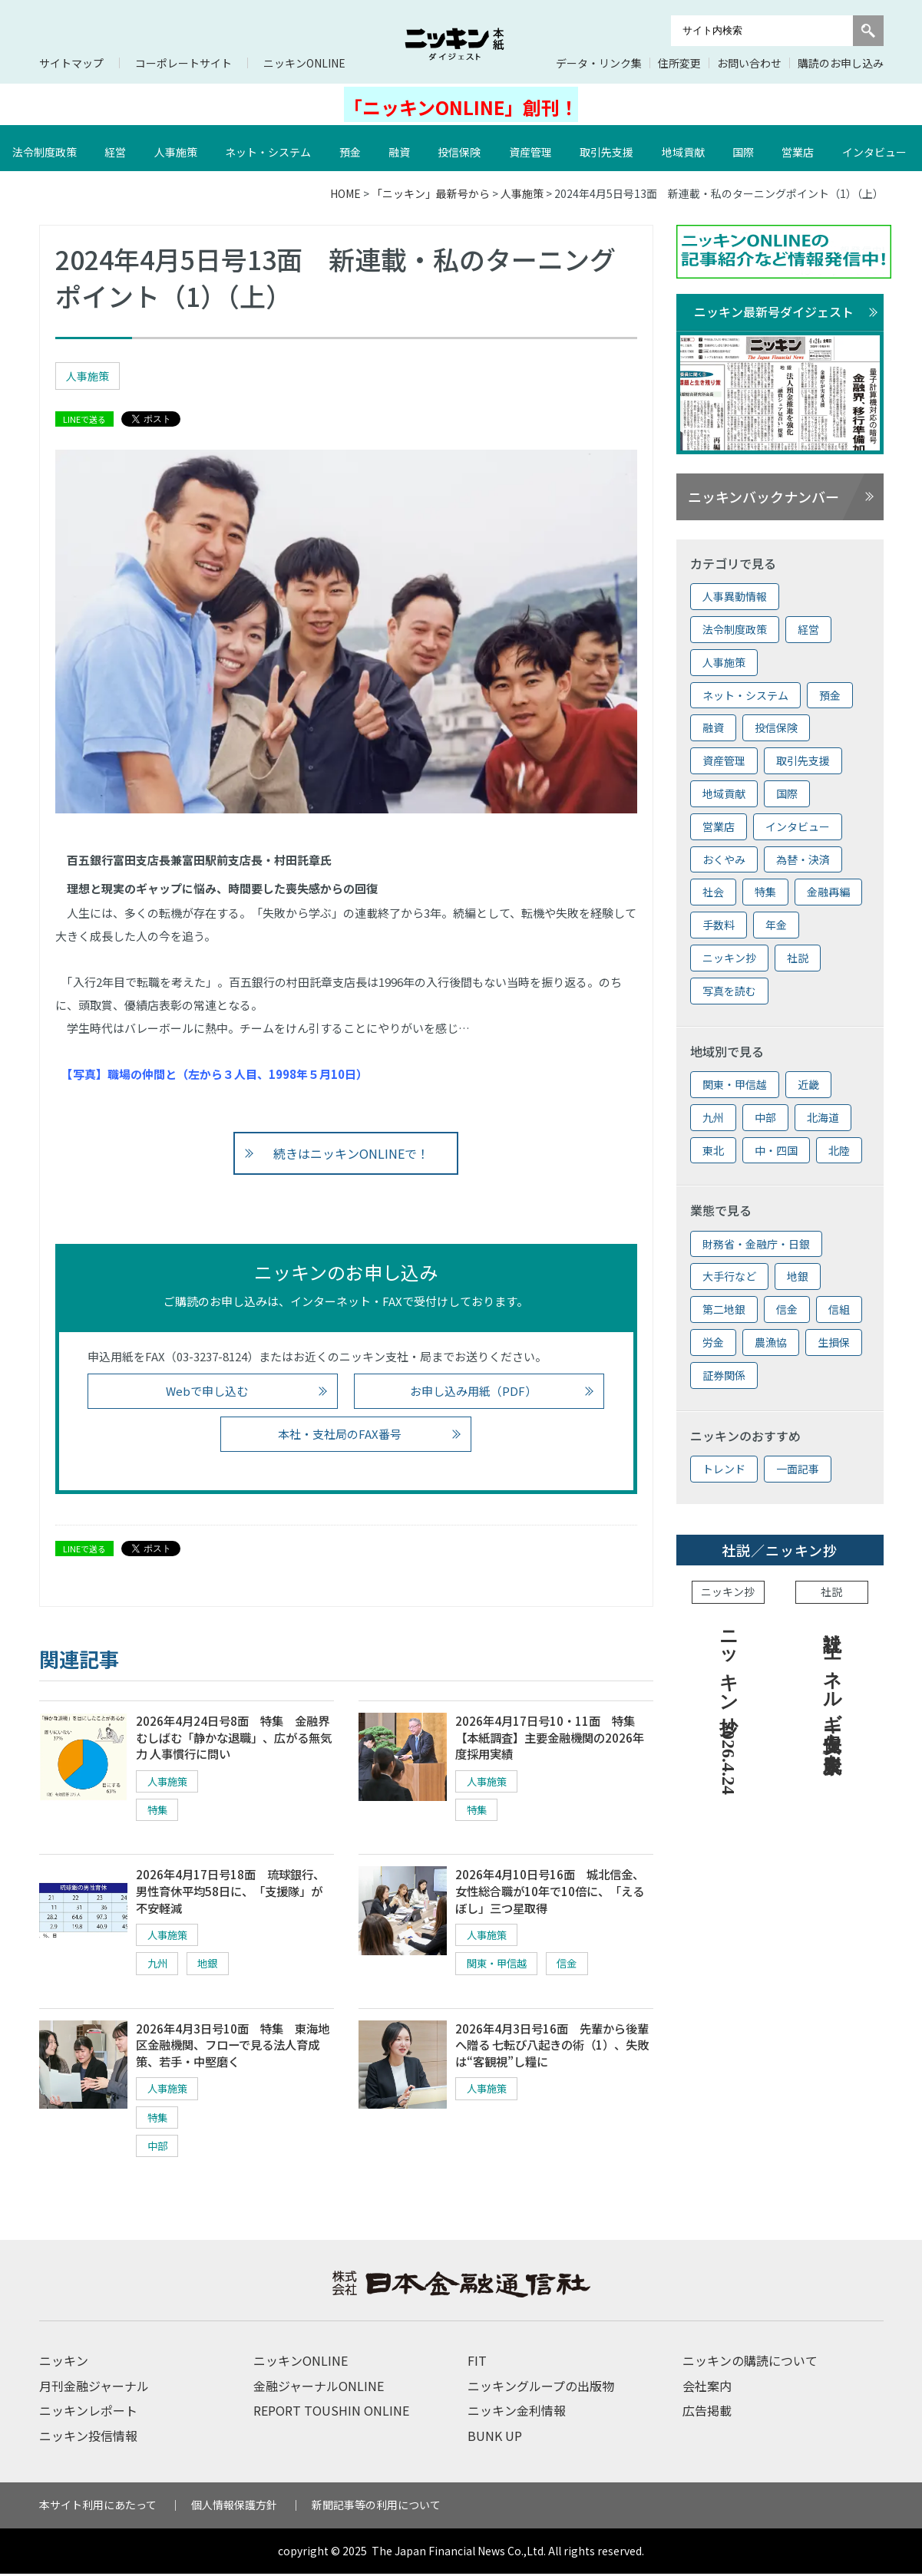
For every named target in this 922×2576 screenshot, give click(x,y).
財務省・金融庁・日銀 (756, 1244)
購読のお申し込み (841, 63)
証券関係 (723, 1375)
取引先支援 (608, 148)
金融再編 (828, 891)
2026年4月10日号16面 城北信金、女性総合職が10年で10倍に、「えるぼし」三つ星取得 (554, 1893)
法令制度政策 (46, 148)
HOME (345, 193)
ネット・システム (269, 148)
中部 (159, 2148)
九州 (159, 1966)
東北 (713, 1150)
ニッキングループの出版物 (541, 2388)
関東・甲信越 (500, 1966)
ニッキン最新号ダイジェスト (774, 311)
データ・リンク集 (599, 63)
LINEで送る (84, 419)
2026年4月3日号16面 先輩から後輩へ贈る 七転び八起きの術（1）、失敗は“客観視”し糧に (552, 2047)
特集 (159, 1811)
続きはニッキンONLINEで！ (352, 1153)
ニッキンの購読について (750, 2362)
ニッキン (63, 2362)
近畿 (808, 1084)
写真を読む (729, 990)
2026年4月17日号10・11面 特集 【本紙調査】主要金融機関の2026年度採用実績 (554, 1738)
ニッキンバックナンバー (763, 496)
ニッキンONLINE (304, 63)
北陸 (839, 1150)
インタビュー (797, 826)
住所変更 (679, 63)
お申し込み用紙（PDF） (473, 1391)
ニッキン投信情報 (88, 2437)
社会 (713, 891)
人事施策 (177, 148)
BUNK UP (495, 2437)
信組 (839, 1309)
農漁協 (771, 1342)
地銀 (213, 1966)
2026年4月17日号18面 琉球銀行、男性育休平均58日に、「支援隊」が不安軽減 (234, 1893)
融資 (400, 148)
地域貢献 (684, 148)
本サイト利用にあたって (98, 2507)
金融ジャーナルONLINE (318, 2388)
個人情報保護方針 (234, 2507)
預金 (351, 148)
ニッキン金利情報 (517, 2412)
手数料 (718, 924)
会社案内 (707, 2388)
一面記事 (797, 1468)
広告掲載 (707, 2412)
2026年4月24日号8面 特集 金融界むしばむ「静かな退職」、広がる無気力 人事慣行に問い (234, 1738)
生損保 (834, 1342)
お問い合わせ (749, 63)
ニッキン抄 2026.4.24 (729, 1707)
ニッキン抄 (729, 957)
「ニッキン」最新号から (431, 193)
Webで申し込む (207, 1391)
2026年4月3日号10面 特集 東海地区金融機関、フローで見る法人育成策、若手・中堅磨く (234, 2047)
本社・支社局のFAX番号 (340, 1434)
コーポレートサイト (183, 63)
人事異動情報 (734, 596)
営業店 (799, 148)
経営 (117, 148)
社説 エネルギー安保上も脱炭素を (832, 1690)
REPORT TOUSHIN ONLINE (331, 2412)
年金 (776, 924)
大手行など (729, 1276)
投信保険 (461, 148)
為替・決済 (803, 859)
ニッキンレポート (88, 2412)
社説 (797, 957)
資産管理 (532, 148)
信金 (576, 1966)
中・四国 (776, 1150)
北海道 (823, 1117)
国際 (744, 148)
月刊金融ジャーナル (94, 2388)
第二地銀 (723, 1309)
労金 (713, 1342)
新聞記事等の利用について (376, 2507)
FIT (477, 2362)
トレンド (723, 1468)
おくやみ (723, 859)
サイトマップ (71, 63)
